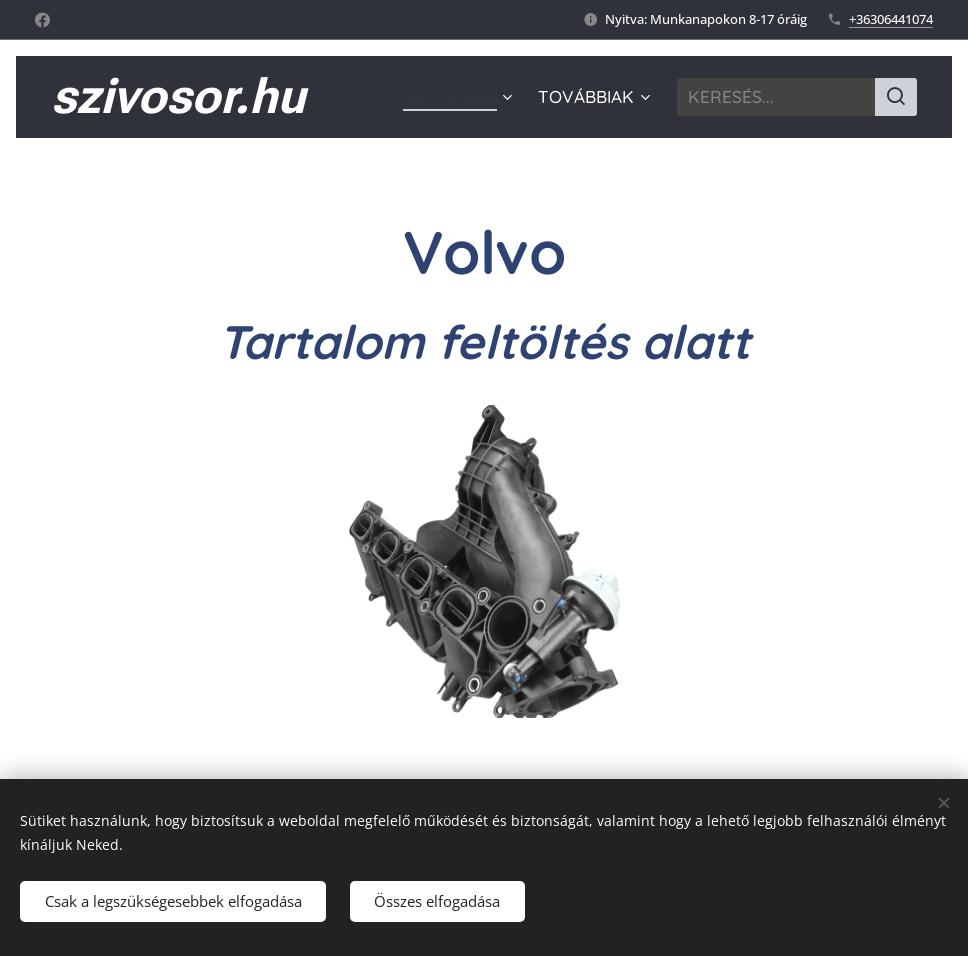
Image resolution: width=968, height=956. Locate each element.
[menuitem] (451, 97)
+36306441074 (891, 19)
